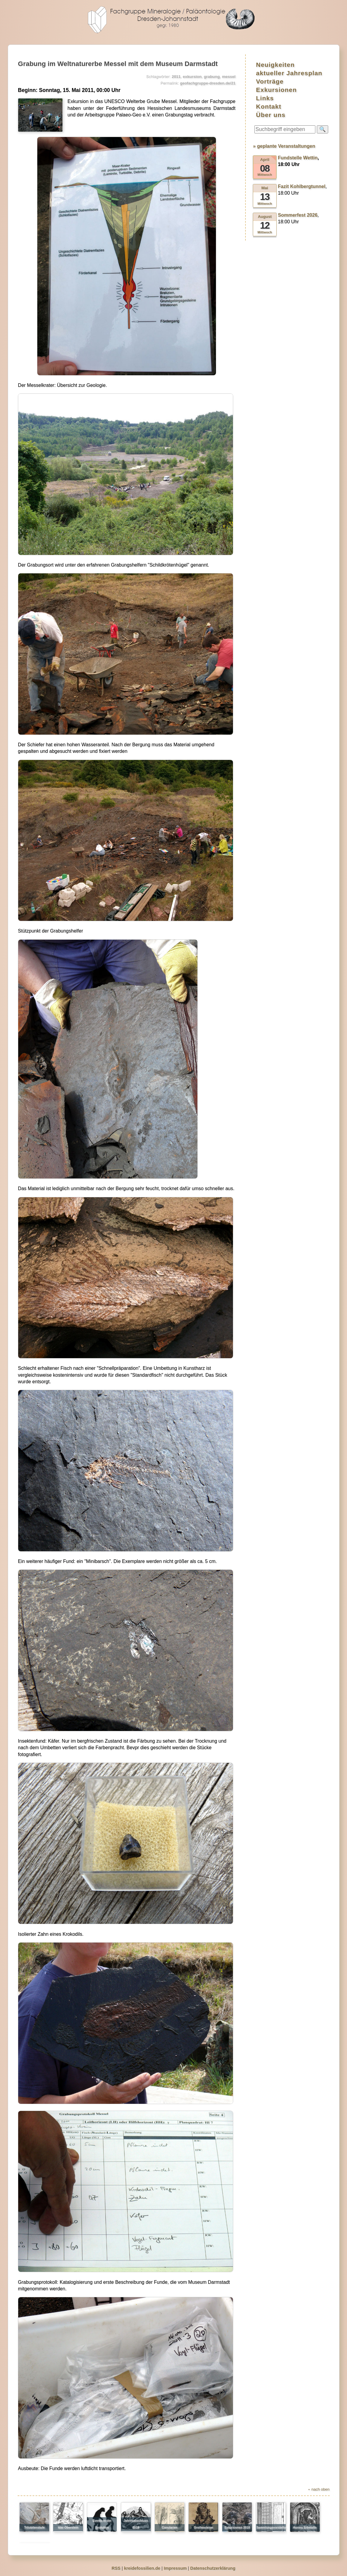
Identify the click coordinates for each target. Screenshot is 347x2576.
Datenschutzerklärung (212, 2568)
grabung (211, 76)
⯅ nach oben (318, 2489)
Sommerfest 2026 (298, 215)
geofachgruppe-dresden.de (173, 20)
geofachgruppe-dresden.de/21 (208, 83)
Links (265, 98)
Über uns (270, 114)
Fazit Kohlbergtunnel (301, 186)
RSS (116, 2568)
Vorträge (269, 81)
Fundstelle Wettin (298, 157)
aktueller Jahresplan (289, 73)
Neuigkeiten (275, 64)
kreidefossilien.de (142, 2568)
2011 (176, 76)
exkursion (192, 76)
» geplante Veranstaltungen (284, 146)
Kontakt (268, 106)
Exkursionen (276, 89)
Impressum (175, 2568)
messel (228, 76)
